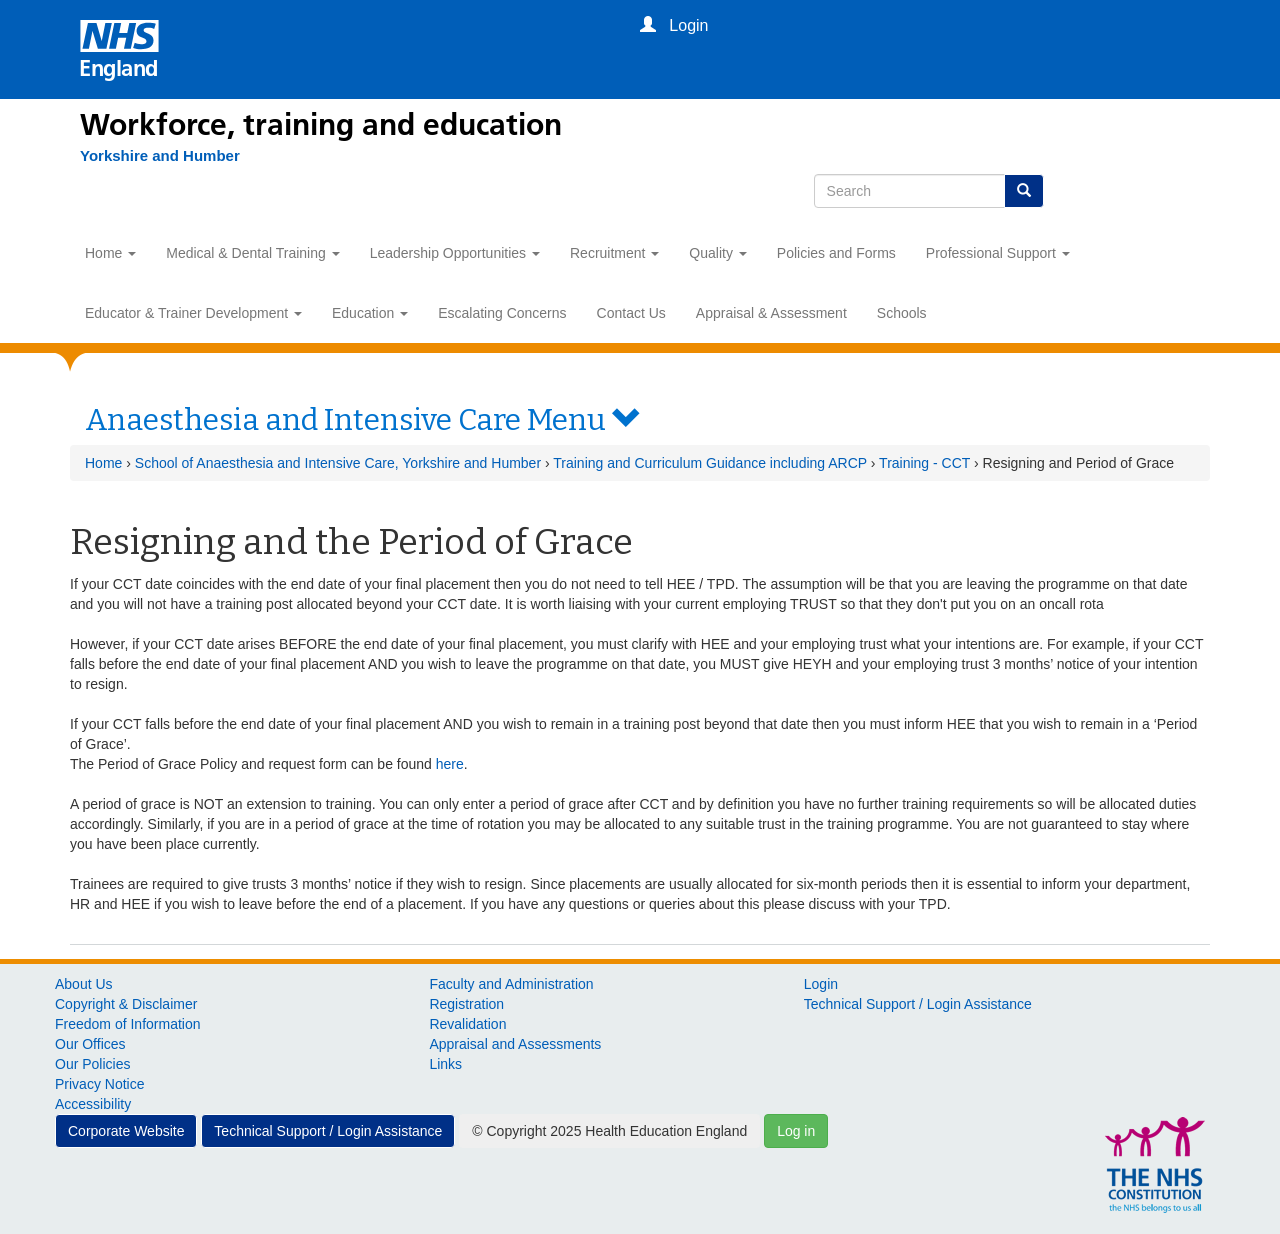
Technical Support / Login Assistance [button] (328, 1131)
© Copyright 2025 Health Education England (609, 1131)
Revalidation (467, 1024)
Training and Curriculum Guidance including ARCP (710, 463)
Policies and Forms (836, 253)
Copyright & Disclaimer (126, 1004)
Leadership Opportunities (455, 253)
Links (445, 1064)
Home (110, 253)
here (450, 764)
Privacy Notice (99, 1084)
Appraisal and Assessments (515, 1044)
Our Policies (92, 1064)
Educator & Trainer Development (193, 313)
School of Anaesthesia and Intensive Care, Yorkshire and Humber (338, 463)
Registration (466, 1004)
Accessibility (93, 1104)
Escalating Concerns (502, 313)
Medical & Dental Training (252, 253)
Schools (902, 313)
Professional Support (998, 253)
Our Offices (90, 1044)
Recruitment (614, 253)
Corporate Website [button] (126, 1131)
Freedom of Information (128, 1024)
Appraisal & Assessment (771, 313)
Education (370, 313)
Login (821, 984)
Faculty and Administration (511, 984)
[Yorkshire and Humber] (160, 156)
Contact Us (631, 313)
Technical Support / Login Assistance (918, 1004)
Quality (717, 253)
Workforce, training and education (321, 125)
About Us (84, 984)
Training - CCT (924, 463)
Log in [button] (796, 1131)
